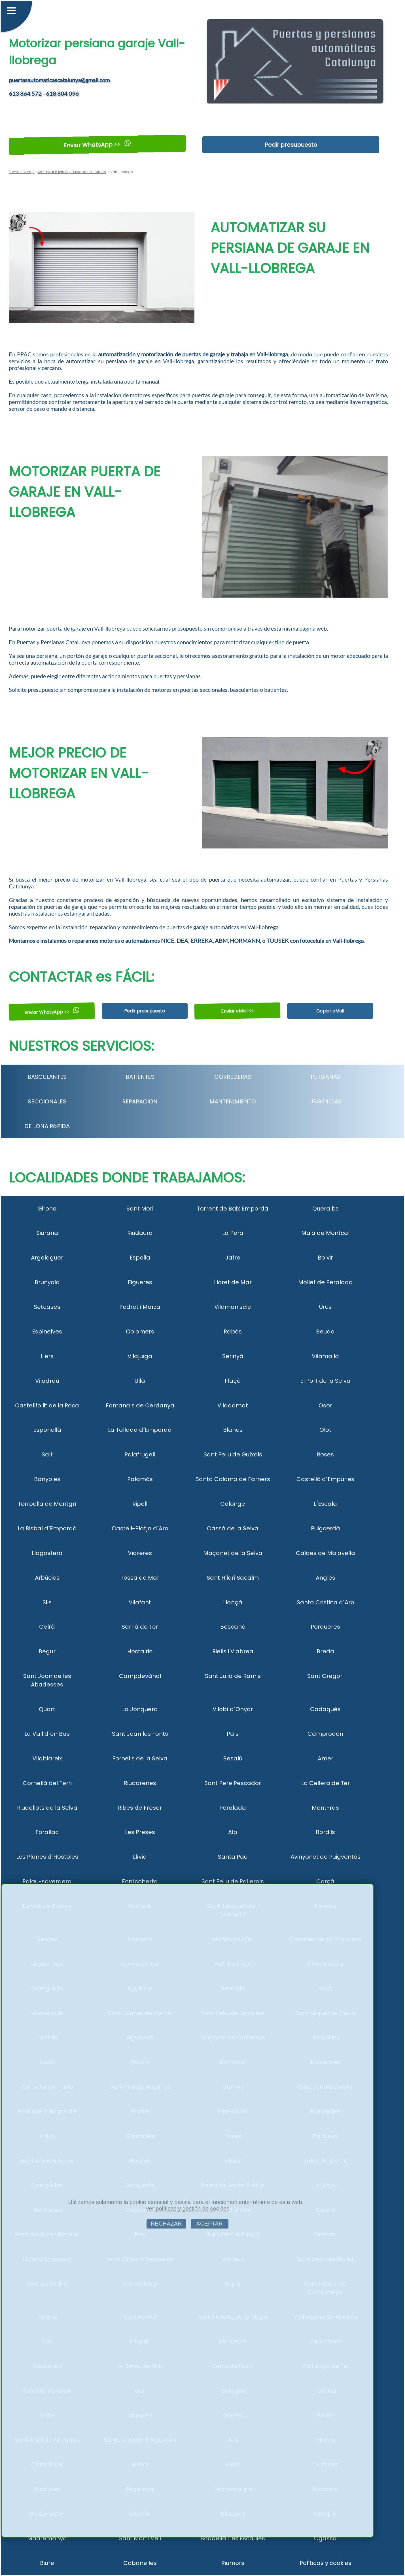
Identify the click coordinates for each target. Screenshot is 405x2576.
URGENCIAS (325, 1101)
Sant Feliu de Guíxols (232, 1454)
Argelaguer (47, 1258)
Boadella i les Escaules (232, 2538)
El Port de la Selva (325, 1381)
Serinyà (232, 1356)
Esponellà (47, 1430)
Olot (325, 1430)
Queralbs (325, 1209)
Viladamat (232, 1405)
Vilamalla (325, 1356)
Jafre (232, 1258)
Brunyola (47, 1282)
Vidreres (140, 1553)
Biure (47, 2563)
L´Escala (325, 1504)
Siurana (47, 1233)
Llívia (140, 1857)
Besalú (232, 1758)
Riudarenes (140, 1783)
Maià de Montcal (325, 1233)
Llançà (232, 1602)
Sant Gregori (325, 1676)
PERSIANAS (325, 1077)
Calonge (232, 1504)
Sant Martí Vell (140, 2538)
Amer (325, 1758)
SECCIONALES (47, 1101)
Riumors (232, 2563)
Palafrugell (139, 1454)
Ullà (140, 1381)
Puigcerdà (325, 1528)
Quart (47, 1709)
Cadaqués (325, 1709)
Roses (325, 1454)
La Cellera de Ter (325, 1783)
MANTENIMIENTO (232, 1101)
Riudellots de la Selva (47, 1808)
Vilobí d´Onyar (233, 1709)
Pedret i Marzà (139, 1307)
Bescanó (232, 1627)
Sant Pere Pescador (232, 1783)
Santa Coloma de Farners (233, 1479)
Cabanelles (140, 2563)
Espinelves (47, 1331)
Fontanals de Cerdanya (140, 1405)
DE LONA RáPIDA (47, 1126)
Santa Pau (232, 1857)
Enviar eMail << (237, 1011)
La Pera (232, 1233)
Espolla (140, 1258)
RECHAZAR (166, 2223)
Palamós (140, 1479)
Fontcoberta (140, 1881)
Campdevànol (140, 1676)
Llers (47, 1356)
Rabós (233, 1331)
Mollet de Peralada (325, 1282)
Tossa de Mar (139, 1578)
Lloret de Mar (233, 1282)
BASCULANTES (47, 1077)
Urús (325, 1307)
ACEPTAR (209, 2223)
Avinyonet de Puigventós (326, 1857)
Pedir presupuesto (291, 145)
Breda (325, 1651)
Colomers (140, 1331)
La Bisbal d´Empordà (47, 1528)
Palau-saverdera (47, 1881)
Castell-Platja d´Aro (140, 1528)
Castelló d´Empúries (325, 1479)
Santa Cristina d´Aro (325, 1602)
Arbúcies (47, 1578)
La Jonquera (140, 1709)
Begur (47, 1651)
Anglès (325, 1578)
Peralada (232, 1808)
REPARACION (140, 1101)
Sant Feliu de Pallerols (233, 1881)
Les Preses (140, 1832)
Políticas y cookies (325, 2563)
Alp (232, 1832)
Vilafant (140, 1602)
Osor (325, 1405)
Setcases (47, 1307)
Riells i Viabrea (232, 1651)
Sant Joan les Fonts (140, 1734)
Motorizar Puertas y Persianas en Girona (71, 171)
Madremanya (47, 2538)
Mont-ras (325, 1808)
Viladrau (47, 1381)
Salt (47, 1454)
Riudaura (140, 1233)
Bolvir (325, 1258)
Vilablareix (47, 1758)
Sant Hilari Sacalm (233, 1578)
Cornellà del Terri (47, 1783)
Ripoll (139, 1504)
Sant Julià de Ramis (233, 1676)
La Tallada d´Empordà (140, 1430)
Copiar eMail (330, 1011)
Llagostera (47, 1553)
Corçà (325, 1881)
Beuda (325, 1331)
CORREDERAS (232, 1077)
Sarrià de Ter (140, 1627)
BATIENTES (140, 1077)
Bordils (325, 1832)
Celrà (47, 1627)
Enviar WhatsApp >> (97, 145)
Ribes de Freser (140, 1808)
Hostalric (139, 1651)
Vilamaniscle (232, 1307)
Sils (47, 1602)
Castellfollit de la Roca (47, 1405)
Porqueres (325, 1627)
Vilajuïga (140, 1356)
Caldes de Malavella (325, 1553)
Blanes (233, 1430)
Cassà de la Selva (232, 1528)
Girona (47, 1209)
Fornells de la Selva (139, 1758)
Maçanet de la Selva (232, 1553)
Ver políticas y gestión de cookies (188, 2208)
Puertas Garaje (21, 171)
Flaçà (233, 1381)
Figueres (140, 1282)
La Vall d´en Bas (47, 1734)
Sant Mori (139, 1209)
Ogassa (325, 2538)
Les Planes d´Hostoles (47, 1857)
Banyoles (47, 1479)
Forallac (47, 1832)
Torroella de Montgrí (47, 1504)
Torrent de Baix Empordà (232, 1209)
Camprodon (325, 1734)
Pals (233, 1734)
